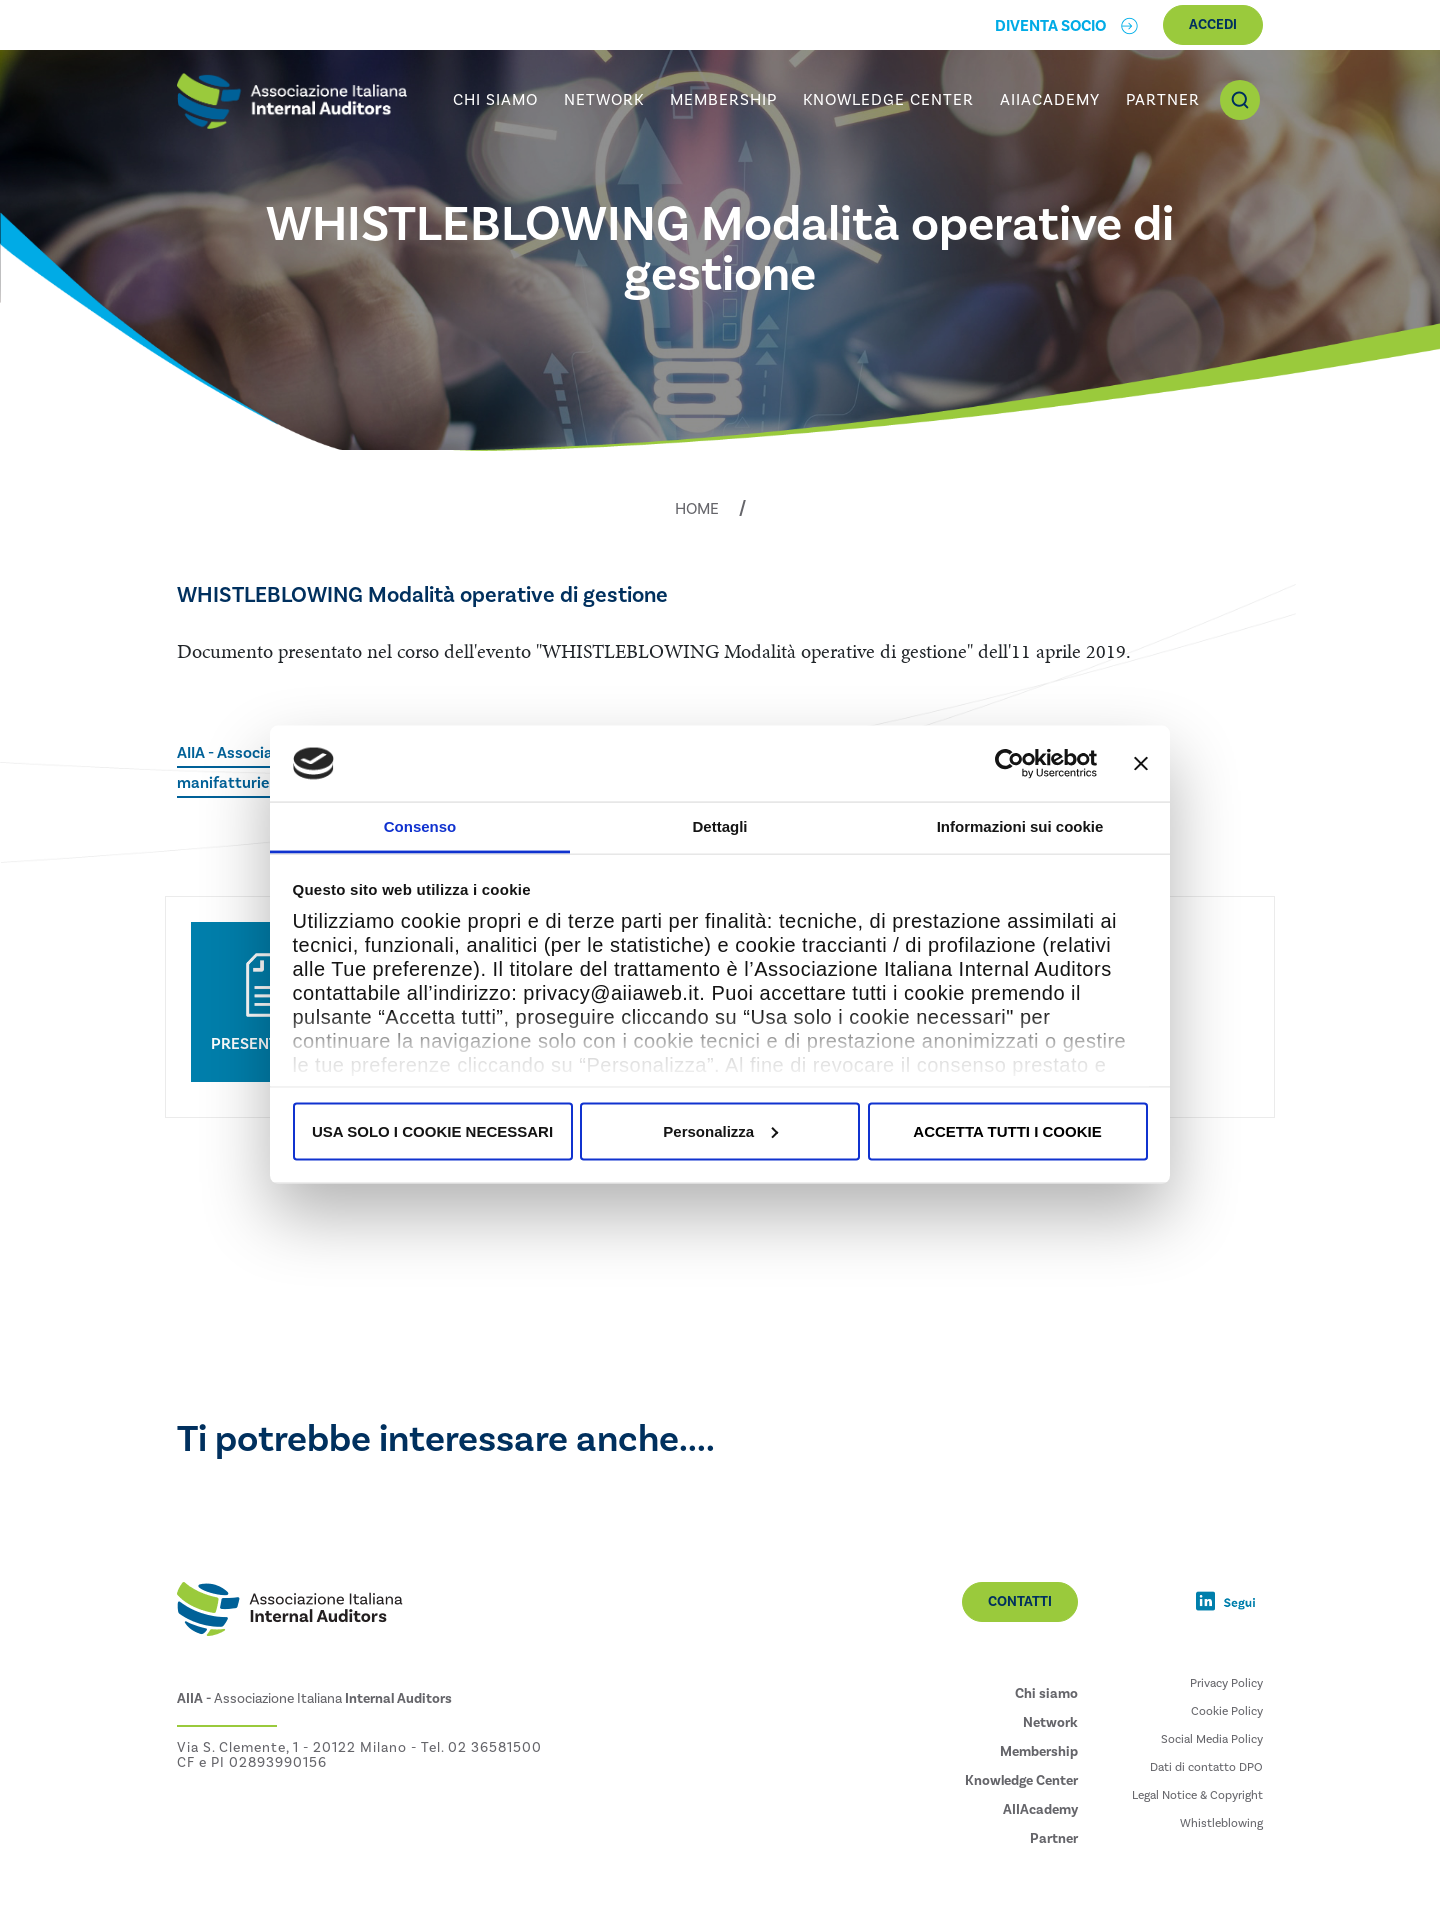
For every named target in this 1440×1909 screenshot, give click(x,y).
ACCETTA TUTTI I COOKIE (1007, 1130)
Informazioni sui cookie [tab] (1020, 826)
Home (697, 509)
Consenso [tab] (420, 826)
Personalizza (720, 1130)
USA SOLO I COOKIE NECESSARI (432, 1130)
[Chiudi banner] (1141, 763)
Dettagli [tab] (719, 826)
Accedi (1213, 25)
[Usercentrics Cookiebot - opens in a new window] (1009, 763)
